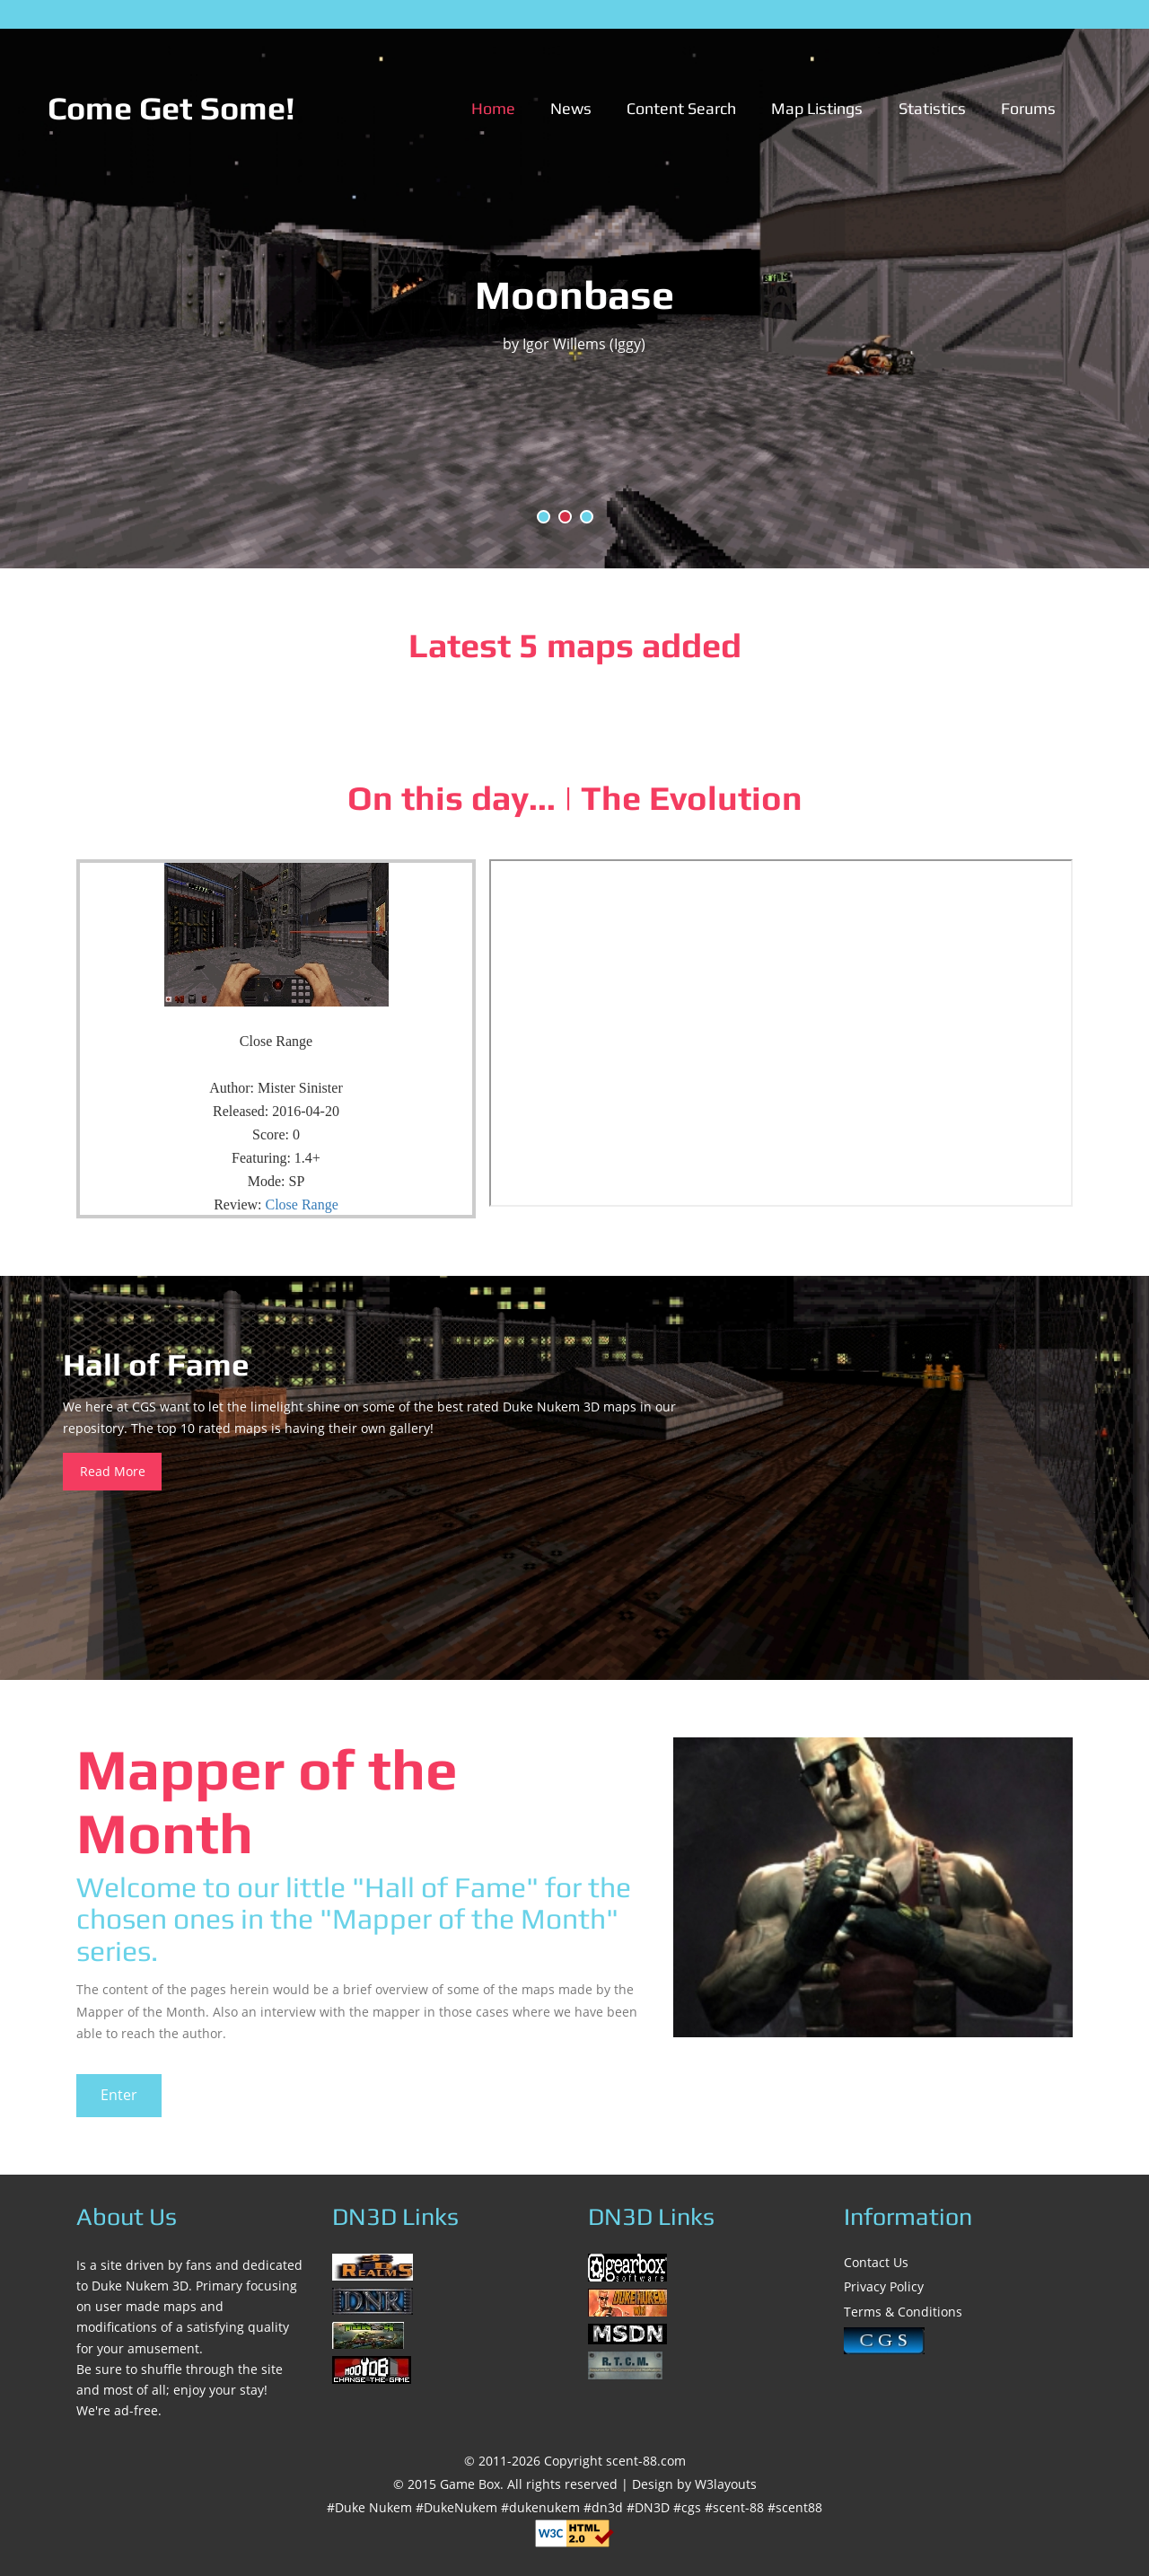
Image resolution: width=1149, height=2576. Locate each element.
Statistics (932, 109)
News (571, 109)
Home (493, 109)
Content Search (681, 109)
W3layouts (726, 2483)
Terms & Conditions (903, 2311)
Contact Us (876, 2262)
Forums (1028, 109)
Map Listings (817, 109)
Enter (119, 2095)
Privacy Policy (884, 2286)
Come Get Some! (171, 108)
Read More (112, 1471)
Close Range (302, 1204)
